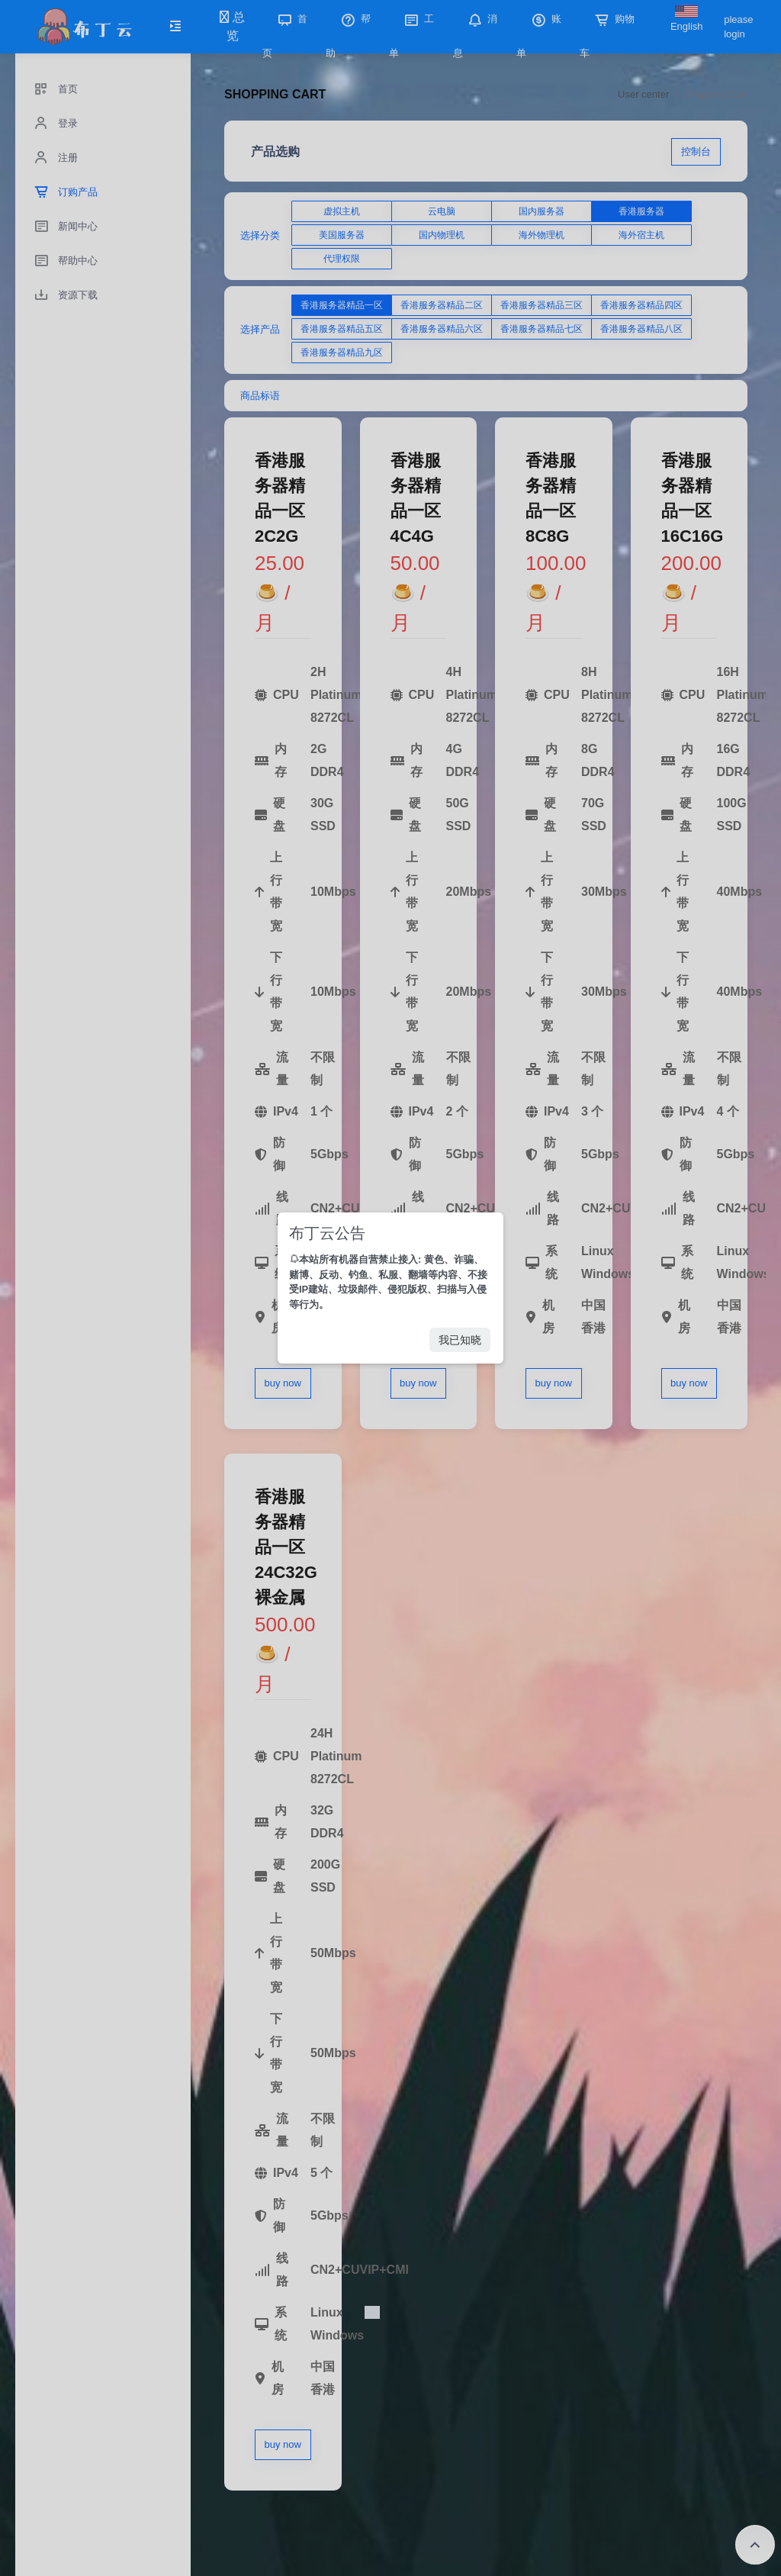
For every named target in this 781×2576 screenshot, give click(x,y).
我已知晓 (460, 1340)
